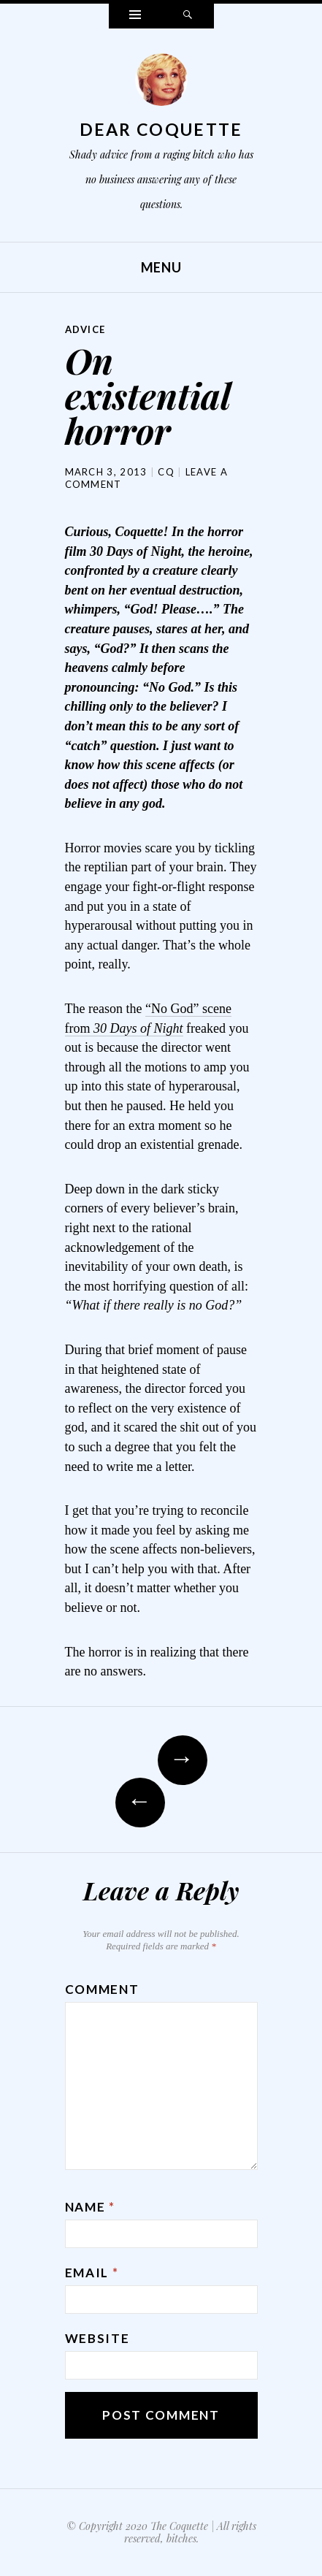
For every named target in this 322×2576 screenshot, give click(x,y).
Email (92, 2272)
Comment (102, 1989)
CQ (166, 472)
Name (90, 2206)
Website (97, 2338)
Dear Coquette (161, 129)
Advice (85, 329)
